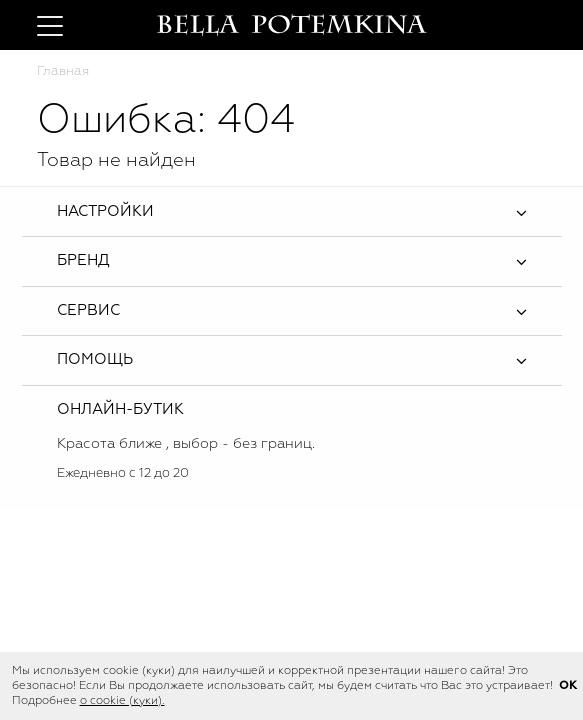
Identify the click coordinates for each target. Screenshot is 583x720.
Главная (63, 71)
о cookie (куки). (122, 701)
